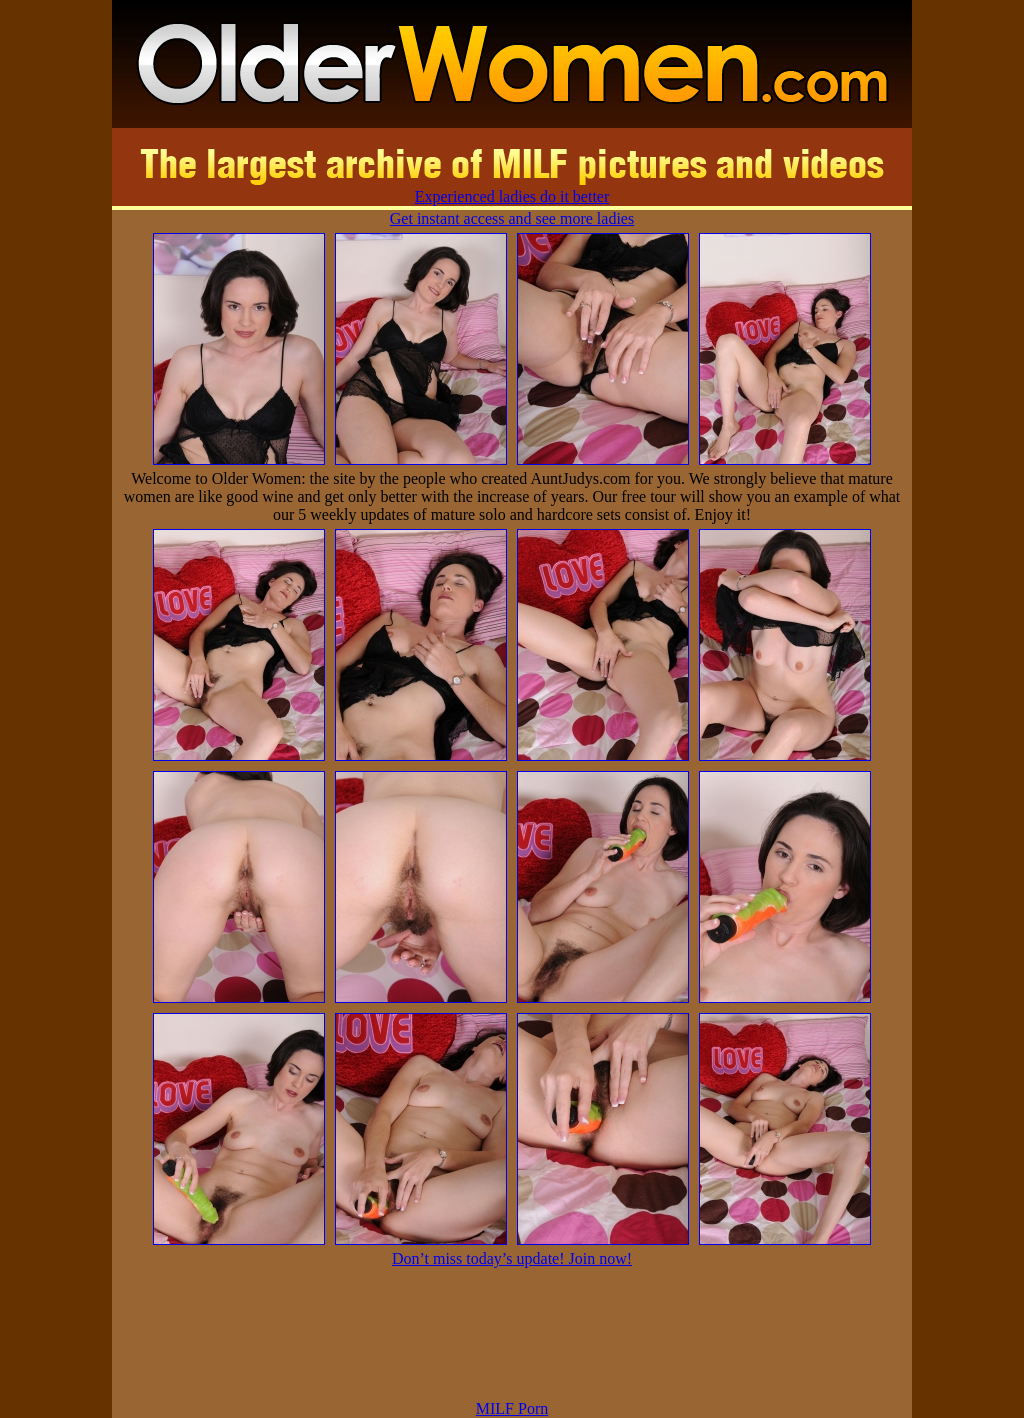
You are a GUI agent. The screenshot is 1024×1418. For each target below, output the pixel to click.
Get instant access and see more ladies (512, 218)
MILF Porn (512, 1408)
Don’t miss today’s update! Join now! (512, 1258)
